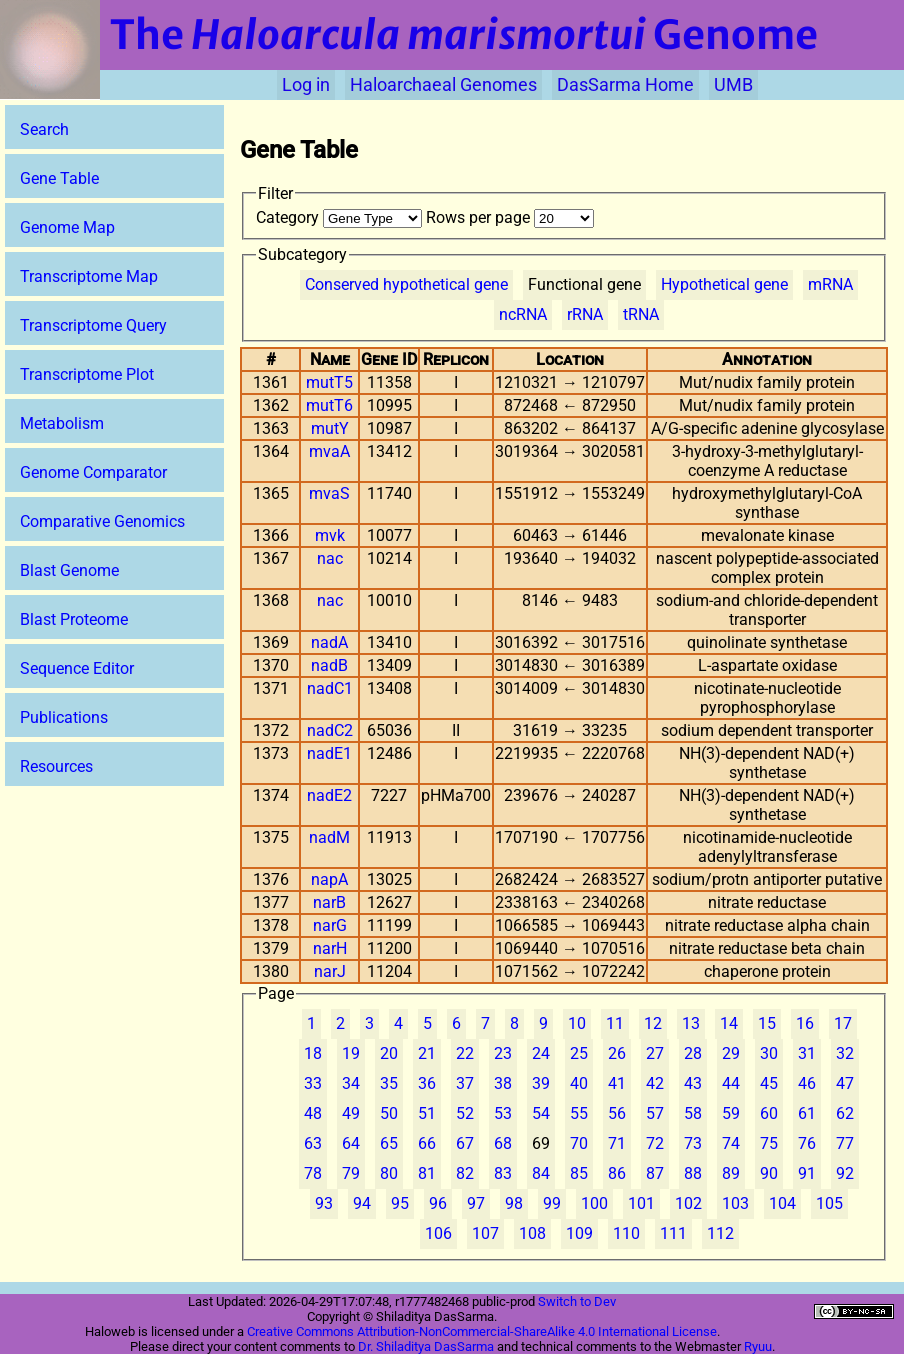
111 (673, 1233)
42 (655, 1083)
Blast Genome (69, 570)
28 (693, 1053)
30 (769, 1053)
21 (427, 1053)
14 (729, 1023)
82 (465, 1173)
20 (389, 1053)
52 (465, 1113)
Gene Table (59, 178)
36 (427, 1083)
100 (594, 1203)
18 (313, 1053)
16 (805, 1023)
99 (552, 1203)
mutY (330, 428)
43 (693, 1083)
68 (503, 1143)
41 (617, 1083)
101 (641, 1203)
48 (313, 1113)
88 (693, 1173)
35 (389, 1083)
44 (731, 1083)
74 (731, 1143)
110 (626, 1233)
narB (329, 902)
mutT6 (329, 405)
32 (845, 1053)
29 (731, 1053)
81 (427, 1173)
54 (541, 1113)
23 (503, 1053)
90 (769, 1173)
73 (693, 1143)
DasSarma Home (625, 85)
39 (541, 1083)
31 (807, 1053)
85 (579, 1173)
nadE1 (329, 753)
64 (351, 1143)
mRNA (830, 284)
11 (615, 1023)
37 (465, 1083)
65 (389, 1143)
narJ (330, 971)
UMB (733, 85)
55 (579, 1113)
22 (465, 1053)
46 (807, 1083)
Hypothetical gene (724, 284)
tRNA (641, 314)
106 (438, 1233)
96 (438, 1203)
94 (362, 1203)
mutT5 (329, 382)
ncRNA (523, 314)
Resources (56, 766)
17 (843, 1023)
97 (476, 1203)
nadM (329, 837)
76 (807, 1143)
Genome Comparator (93, 472)
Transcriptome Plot (87, 374)
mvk (330, 535)
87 (655, 1173)
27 (655, 1053)
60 (769, 1113)
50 (389, 1113)
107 (485, 1233)
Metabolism (62, 423)
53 (503, 1113)
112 (720, 1233)
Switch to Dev (577, 1301)
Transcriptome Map (89, 276)
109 (579, 1233)
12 (653, 1023)
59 (731, 1113)
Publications (64, 717)
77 (845, 1143)
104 (782, 1203)
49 (351, 1113)
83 (503, 1173)
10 (577, 1023)
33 (313, 1083)
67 (465, 1143)
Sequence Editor (77, 668)
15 (767, 1023)
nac (330, 558)
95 (400, 1203)
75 (769, 1143)
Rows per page (510, 217)
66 (427, 1143)
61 (807, 1113)
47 (845, 1083)
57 (655, 1113)
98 (514, 1203)
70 (579, 1143)
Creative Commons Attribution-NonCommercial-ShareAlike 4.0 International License (482, 1331)
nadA (329, 642)
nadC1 (330, 688)
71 (617, 1143)
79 (351, 1173)
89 (731, 1173)
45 (769, 1083)
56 (617, 1113)
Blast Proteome (74, 619)
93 (324, 1203)
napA (329, 879)
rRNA (585, 314)
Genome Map (67, 227)
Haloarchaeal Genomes (443, 85)
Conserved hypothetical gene (406, 284)
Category (341, 217)
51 (427, 1113)
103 (735, 1203)
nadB (329, 665)
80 (389, 1173)
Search (44, 129)
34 (351, 1083)
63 (313, 1143)
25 (579, 1053)
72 (655, 1143)
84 (541, 1173)
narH (330, 948)
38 (503, 1083)
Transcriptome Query (93, 325)
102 (688, 1203)
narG (330, 925)
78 (313, 1173)
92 (845, 1173)
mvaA (329, 451)
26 (617, 1053)
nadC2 (330, 730)
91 (807, 1173)
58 (693, 1113)
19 (351, 1053)
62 (845, 1113)
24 (541, 1053)
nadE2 (329, 795)
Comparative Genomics (102, 521)
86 (617, 1173)
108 (532, 1233)
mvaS (329, 493)
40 (579, 1083)
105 (829, 1203)
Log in (306, 85)
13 (691, 1023)
